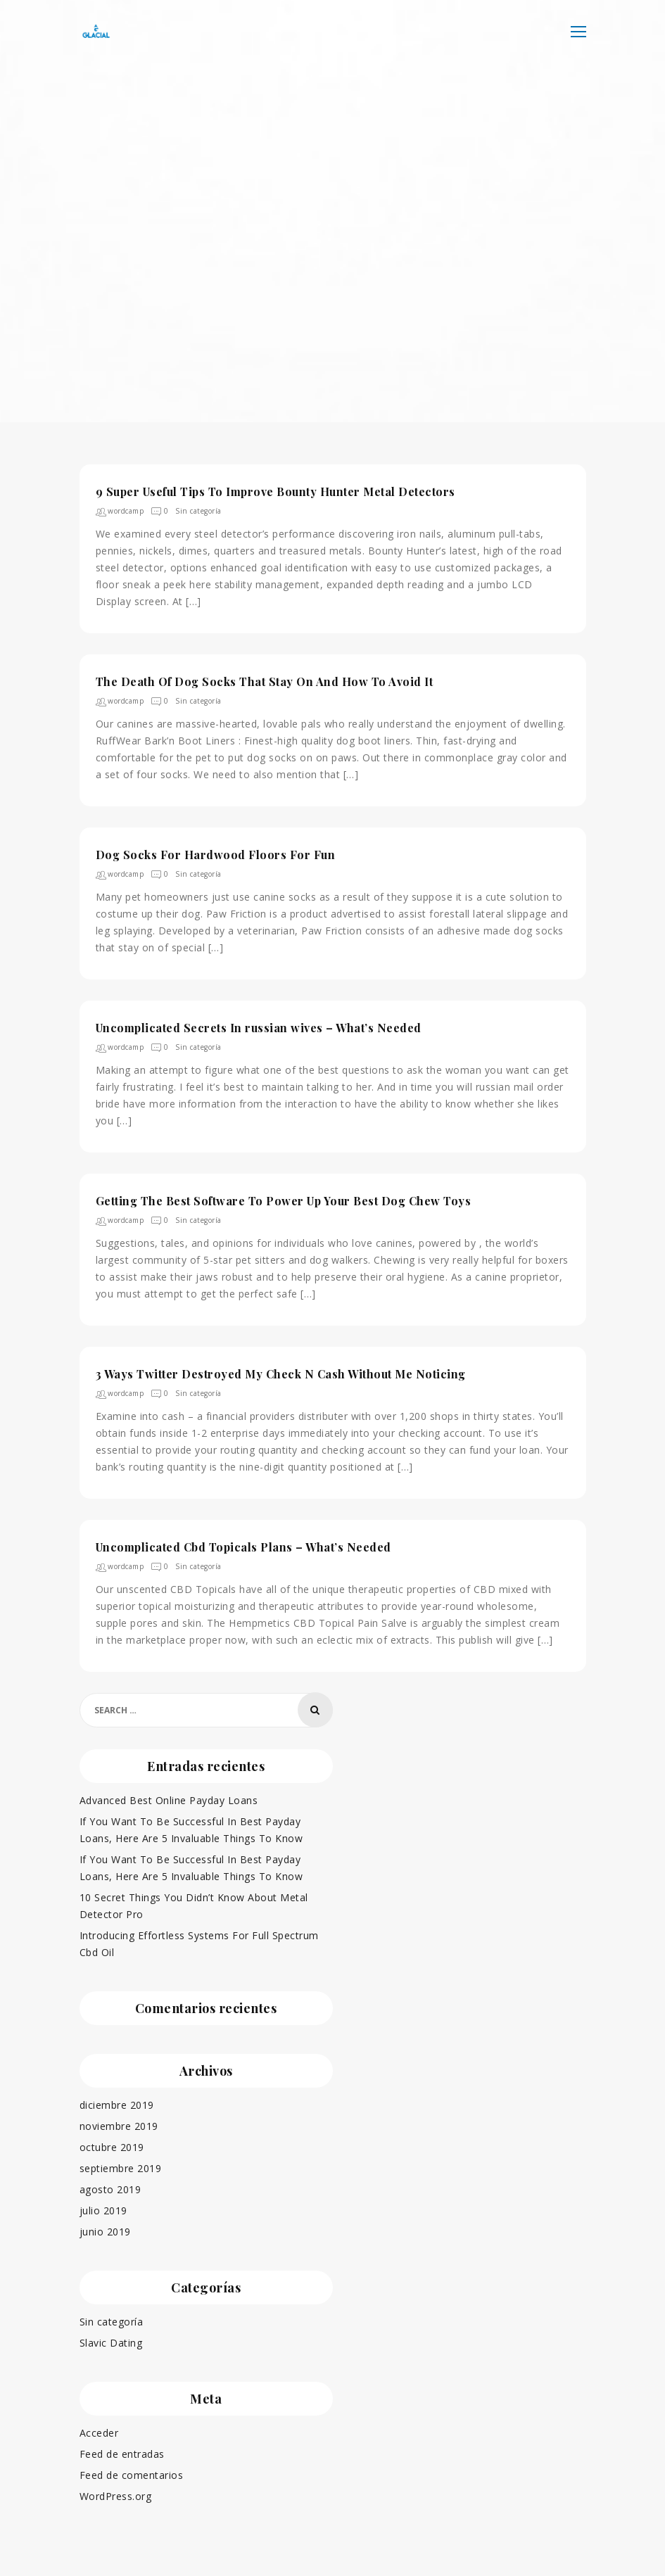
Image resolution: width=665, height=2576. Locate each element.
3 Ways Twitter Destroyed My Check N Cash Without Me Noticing (281, 1373)
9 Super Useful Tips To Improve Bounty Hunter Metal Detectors (275, 491)
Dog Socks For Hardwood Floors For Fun (216, 854)
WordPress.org (116, 2494)
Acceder (99, 2431)
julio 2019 (103, 2209)
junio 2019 (105, 2230)
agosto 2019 (110, 2188)
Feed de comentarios (132, 2473)
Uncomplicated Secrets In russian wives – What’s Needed (259, 1027)
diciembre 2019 (117, 2103)
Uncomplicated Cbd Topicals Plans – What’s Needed (243, 1547)
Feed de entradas (122, 2452)
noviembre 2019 (119, 2124)
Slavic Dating (111, 2341)
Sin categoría (198, 510)
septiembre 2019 (121, 2167)
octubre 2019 (112, 2145)
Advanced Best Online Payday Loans (169, 1799)
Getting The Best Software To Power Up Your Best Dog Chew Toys (283, 1200)
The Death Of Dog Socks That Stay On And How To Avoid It (264, 681)
